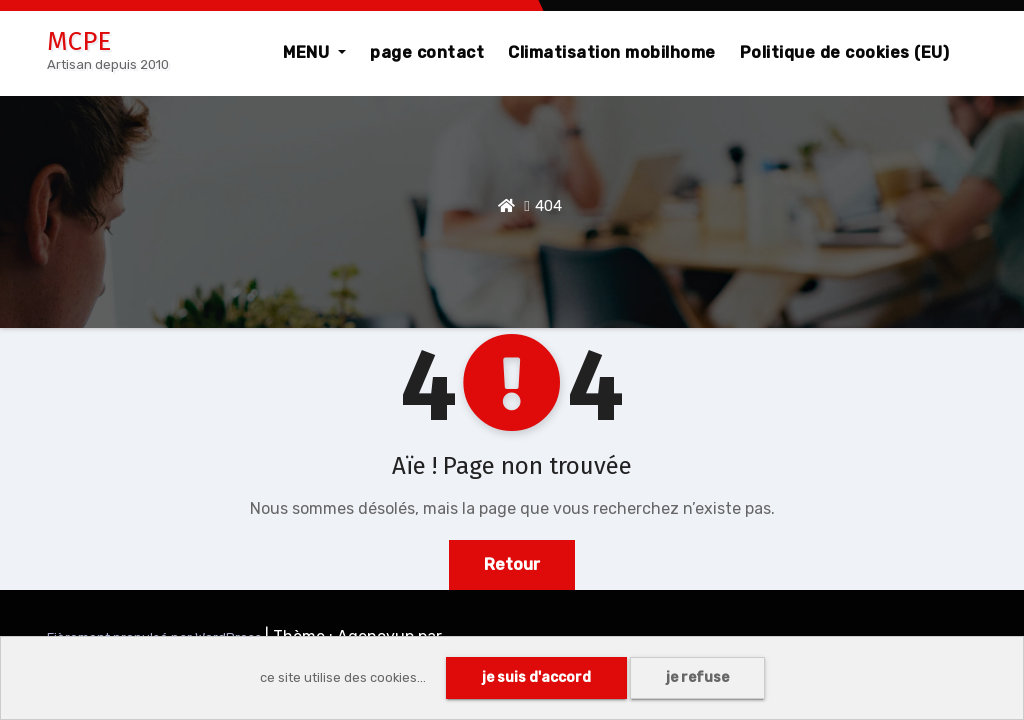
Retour (512, 564)
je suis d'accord (536, 677)
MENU (314, 52)
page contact (427, 52)
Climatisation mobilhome (612, 52)
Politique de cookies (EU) (845, 52)
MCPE (79, 41)
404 (548, 206)
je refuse (697, 677)
